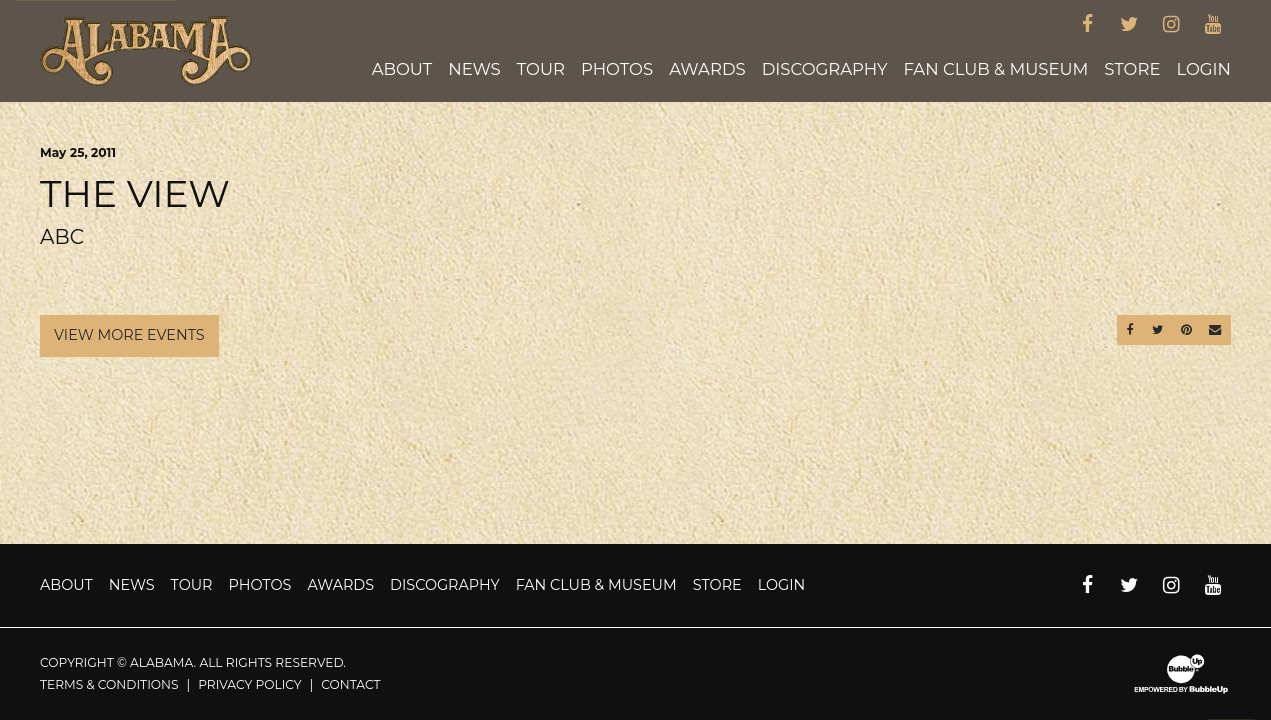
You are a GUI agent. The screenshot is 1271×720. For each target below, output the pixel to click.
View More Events (129, 335)
